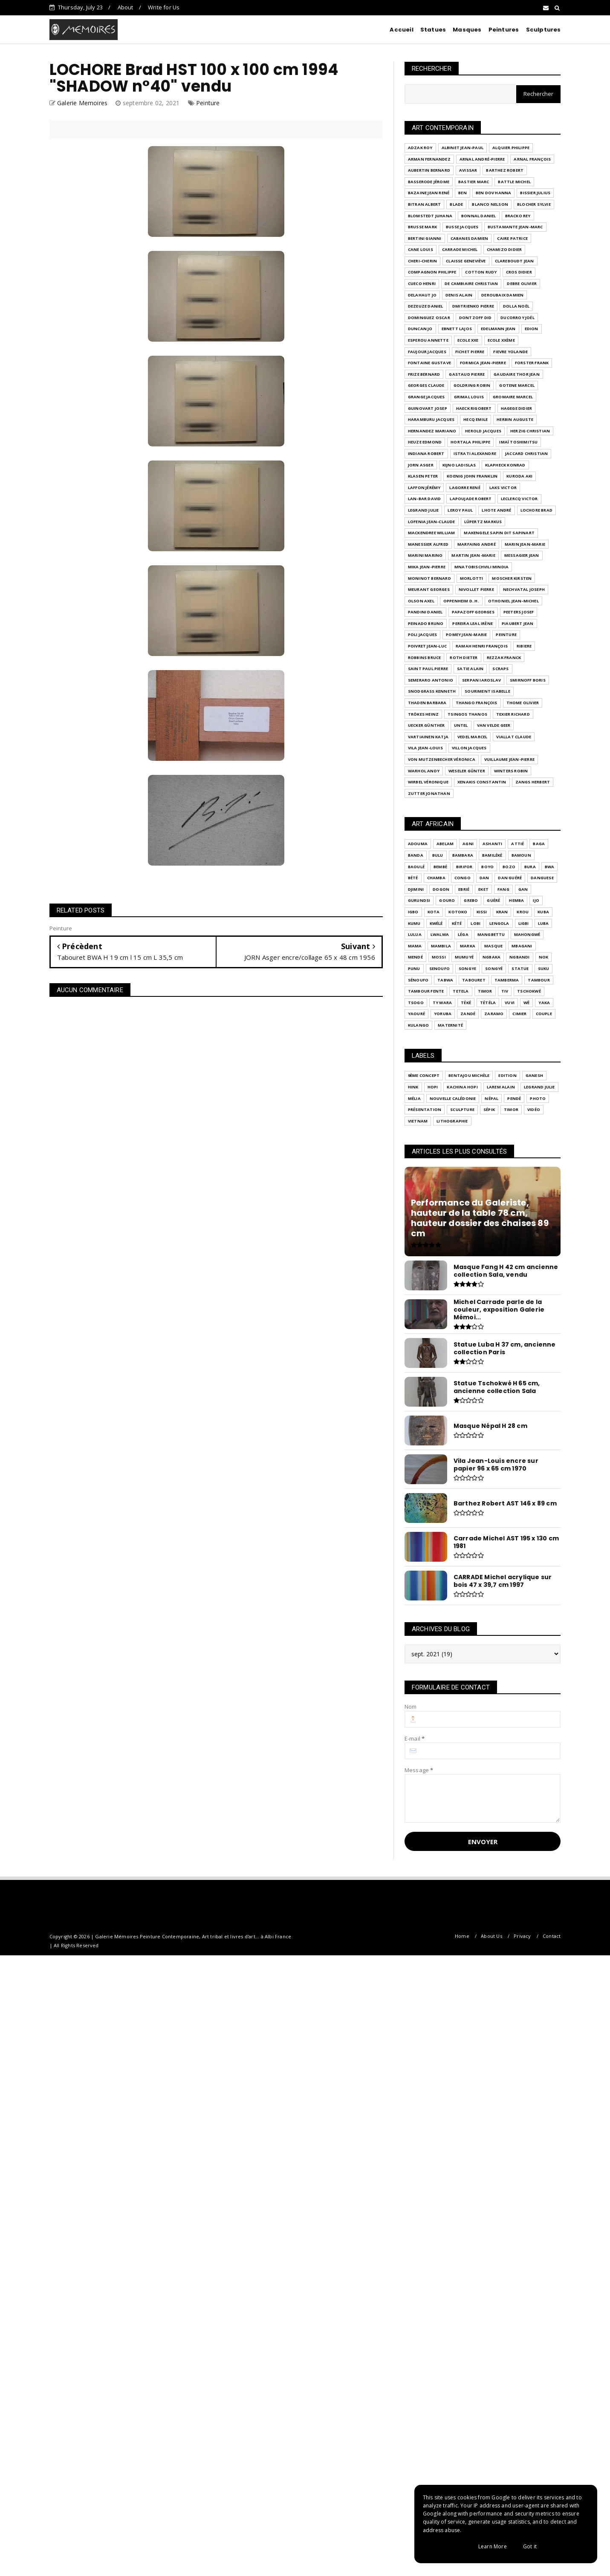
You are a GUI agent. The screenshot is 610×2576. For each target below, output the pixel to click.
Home (462, 1936)
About (125, 7)
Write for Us (163, 7)
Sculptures (543, 30)
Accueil (401, 30)
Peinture (208, 103)
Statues (433, 30)
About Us (491, 1936)
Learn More (492, 2546)
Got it (530, 2546)
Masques (467, 30)
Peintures (504, 30)
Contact (552, 1936)
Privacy (522, 1936)
